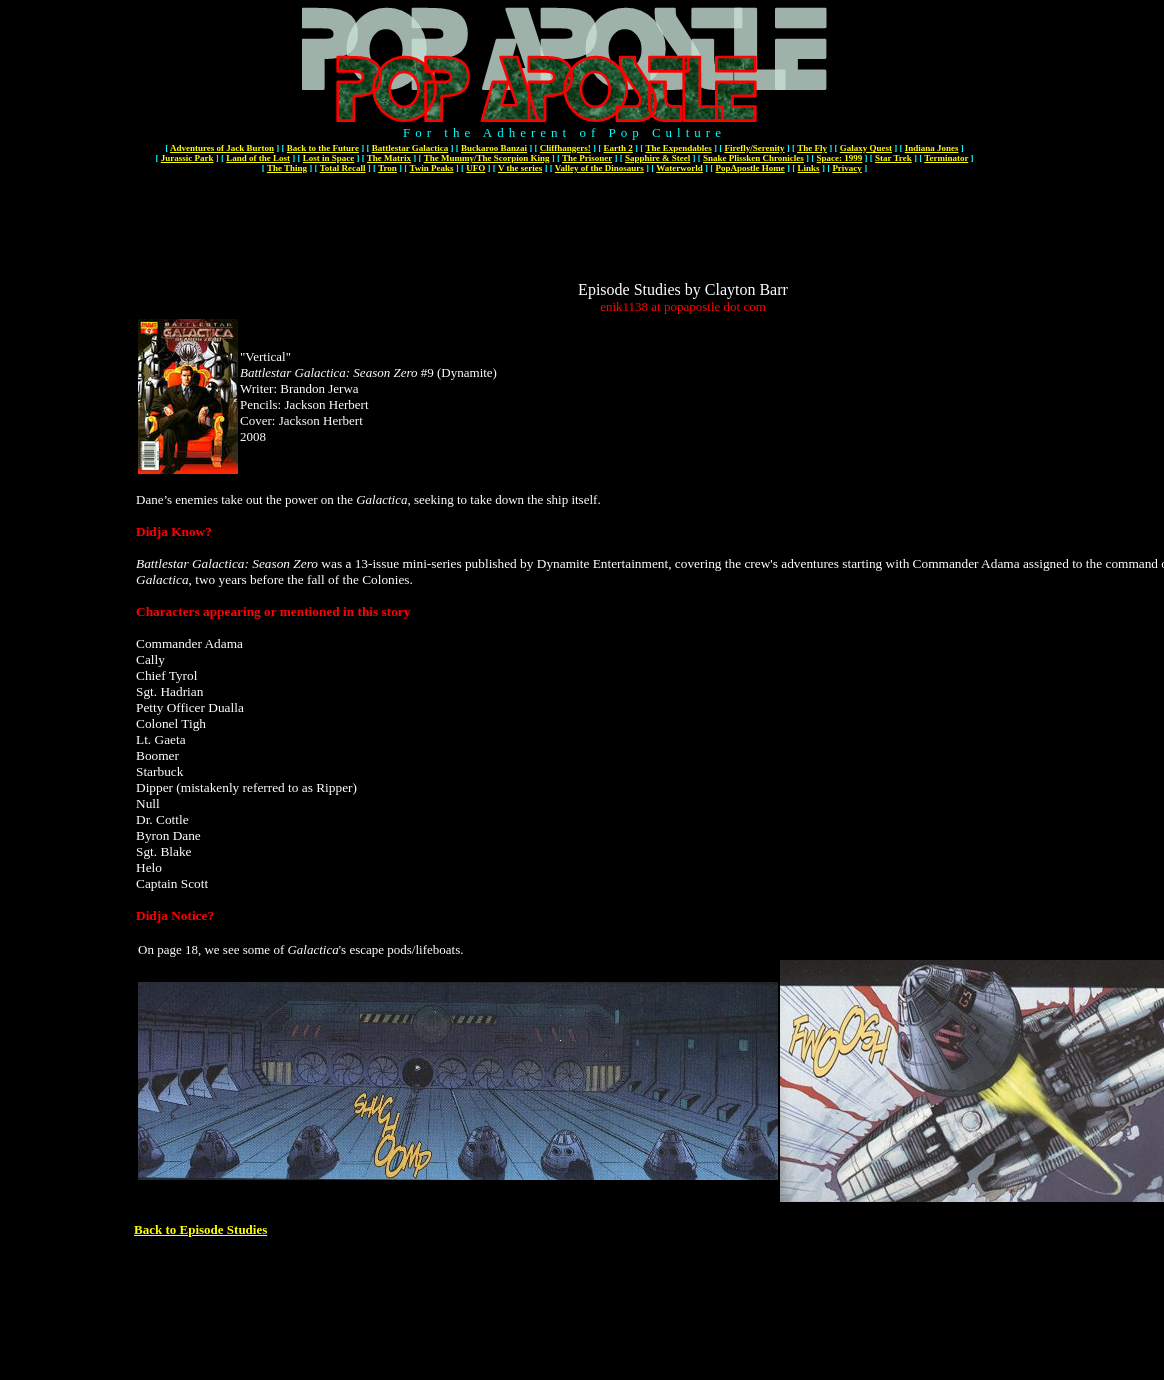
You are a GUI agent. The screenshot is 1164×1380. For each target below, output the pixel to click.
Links (809, 168)
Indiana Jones (932, 148)
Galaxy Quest (866, 148)
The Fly (812, 148)
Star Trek (893, 158)
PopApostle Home (750, 168)
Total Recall (343, 168)
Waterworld (679, 168)
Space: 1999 (840, 158)
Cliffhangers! (565, 148)
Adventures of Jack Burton (222, 148)
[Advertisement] (683, 236)
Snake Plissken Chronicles (753, 158)
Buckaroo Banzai (494, 148)
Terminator (946, 158)
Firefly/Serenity (754, 148)
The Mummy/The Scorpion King (487, 158)
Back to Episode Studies (200, 1229)
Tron (387, 168)
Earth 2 (618, 148)
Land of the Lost (258, 158)
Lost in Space (329, 158)
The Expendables (678, 148)
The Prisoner (587, 158)
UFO (475, 168)
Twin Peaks (431, 168)
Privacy (847, 168)
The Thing (287, 168)
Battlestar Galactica (410, 148)
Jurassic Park (187, 158)
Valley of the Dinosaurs (599, 168)
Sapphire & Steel (657, 158)
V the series (520, 168)
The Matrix (389, 158)
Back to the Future (323, 148)
